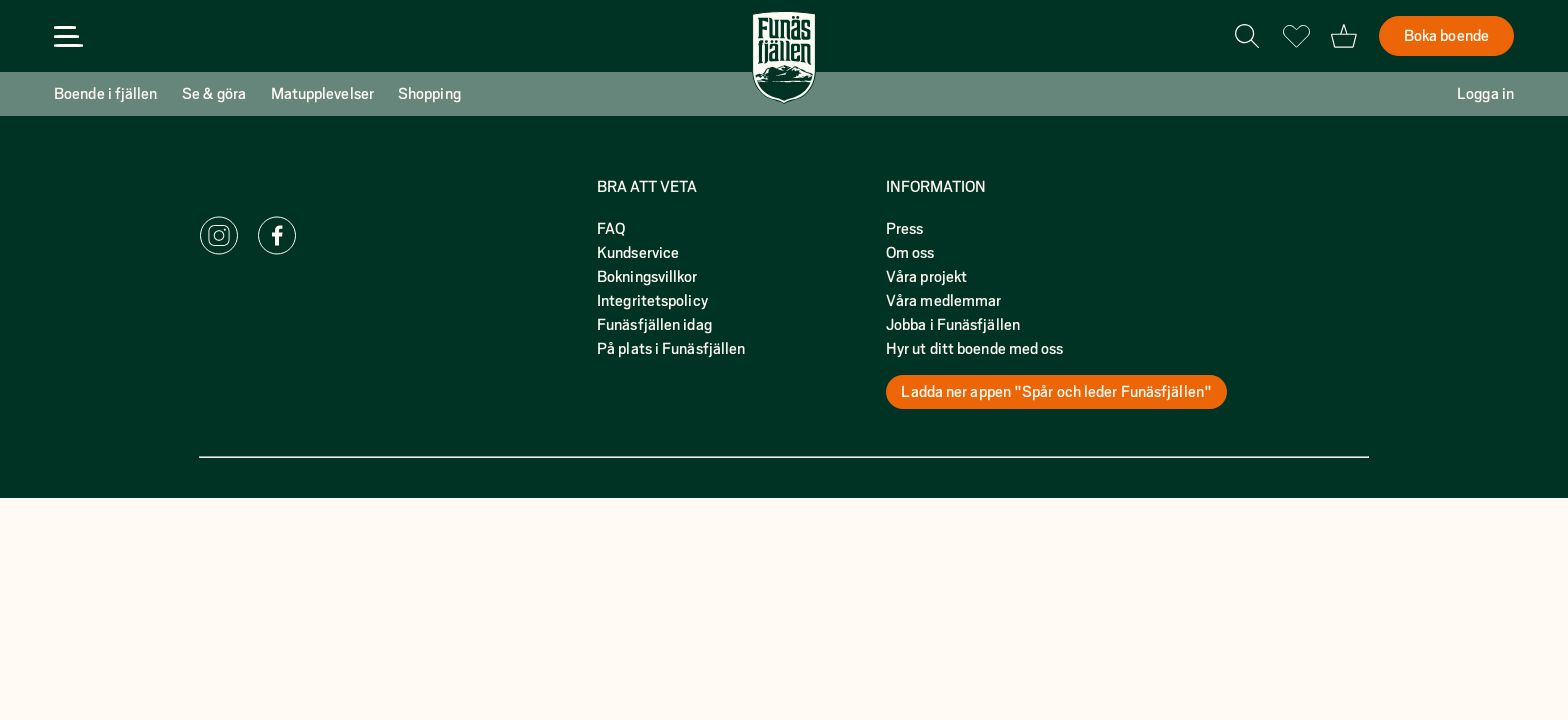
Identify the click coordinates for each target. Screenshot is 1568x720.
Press (905, 229)
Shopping (429, 94)
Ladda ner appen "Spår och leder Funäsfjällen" (1056, 392)
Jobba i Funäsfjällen (953, 325)
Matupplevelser (322, 94)
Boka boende (1446, 36)
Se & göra (214, 94)
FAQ (611, 229)
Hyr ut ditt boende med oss (975, 349)
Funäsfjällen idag (654, 325)
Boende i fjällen (106, 94)
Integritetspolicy (652, 301)
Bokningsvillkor (647, 277)
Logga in (1485, 94)
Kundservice (638, 253)
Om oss (910, 253)
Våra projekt (926, 277)
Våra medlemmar (943, 301)
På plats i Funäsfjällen (671, 349)
